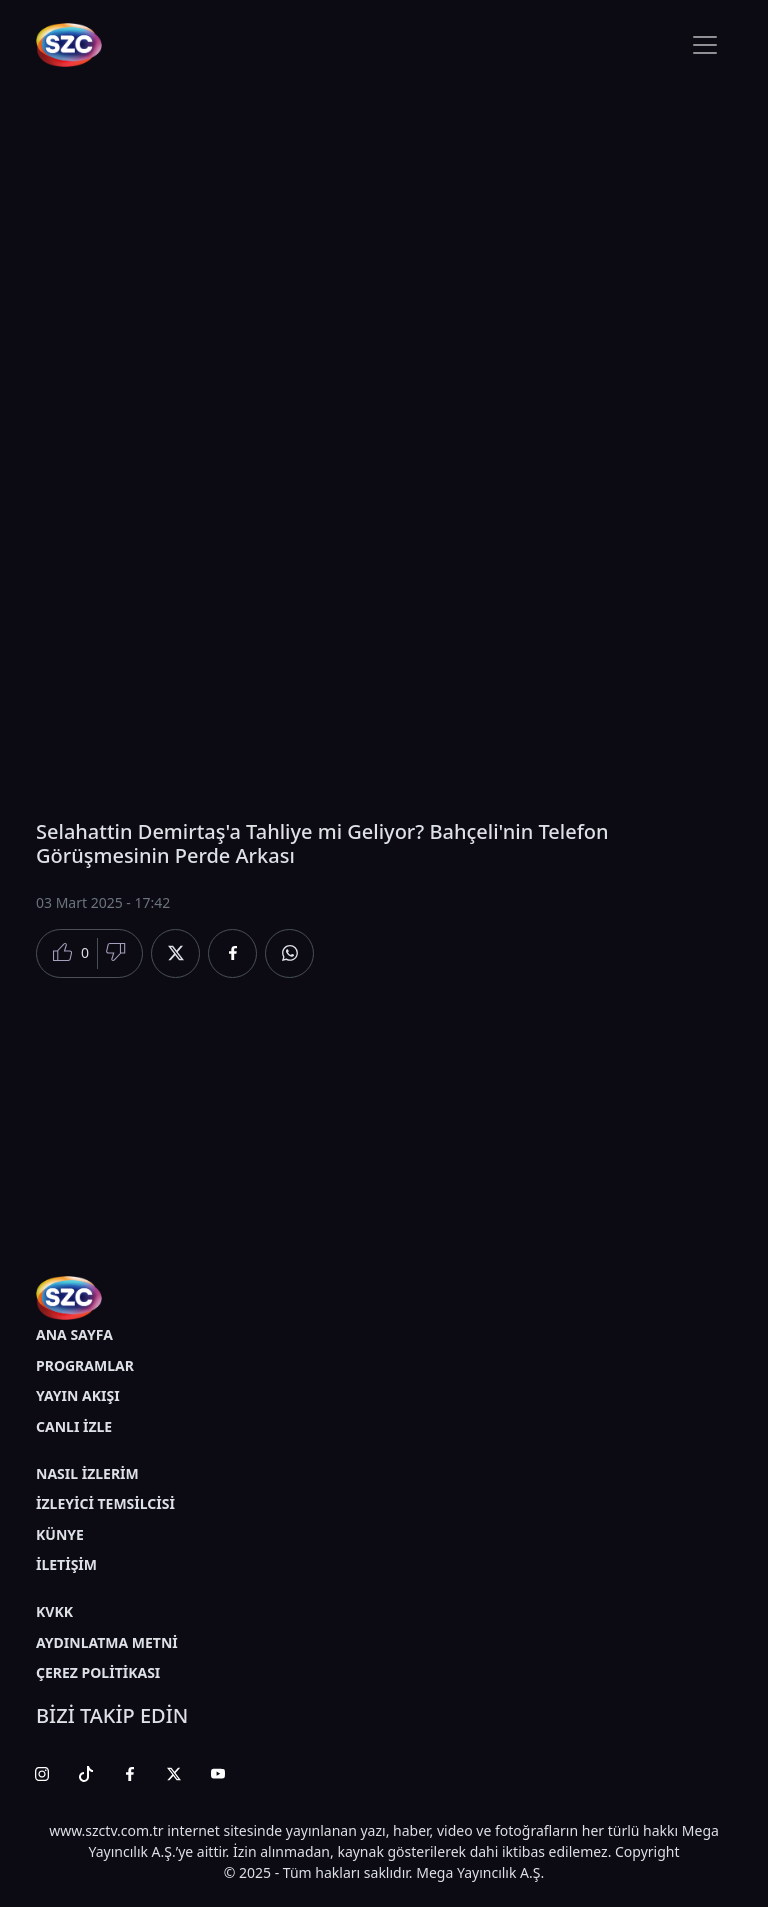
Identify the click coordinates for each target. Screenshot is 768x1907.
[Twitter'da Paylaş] (175, 953)
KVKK (54, 1611)
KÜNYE (60, 1534)
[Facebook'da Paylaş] (232, 953)
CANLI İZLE (74, 1426)
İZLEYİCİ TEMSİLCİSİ (105, 1503)
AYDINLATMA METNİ (107, 1642)
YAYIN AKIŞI (78, 1395)
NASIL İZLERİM (87, 1473)
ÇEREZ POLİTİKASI (98, 1672)
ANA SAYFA (74, 1334)
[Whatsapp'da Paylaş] (289, 953)
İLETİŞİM (66, 1564)
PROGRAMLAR (85, 1365)
